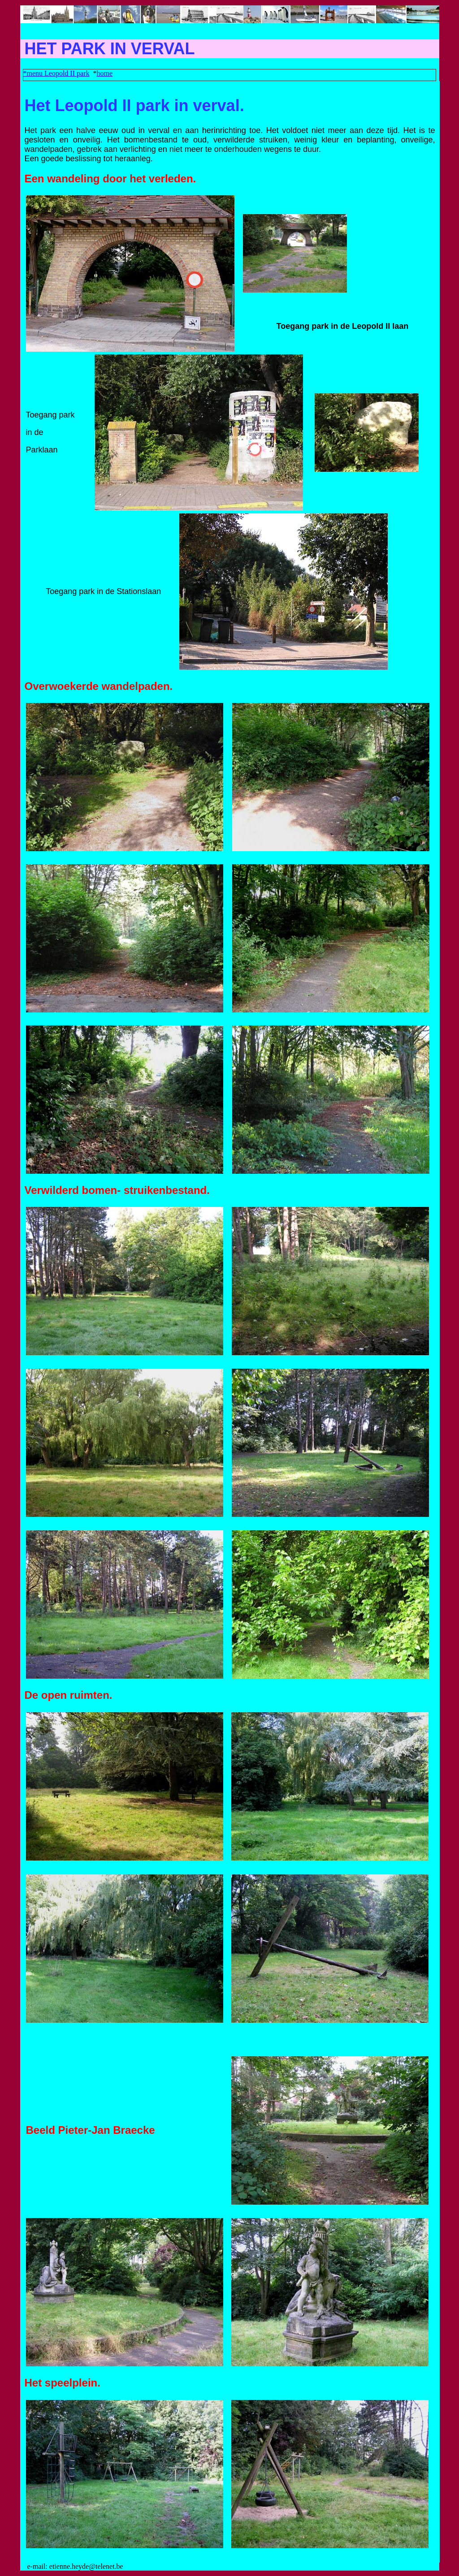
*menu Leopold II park (56, 73)
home (104, 73)
